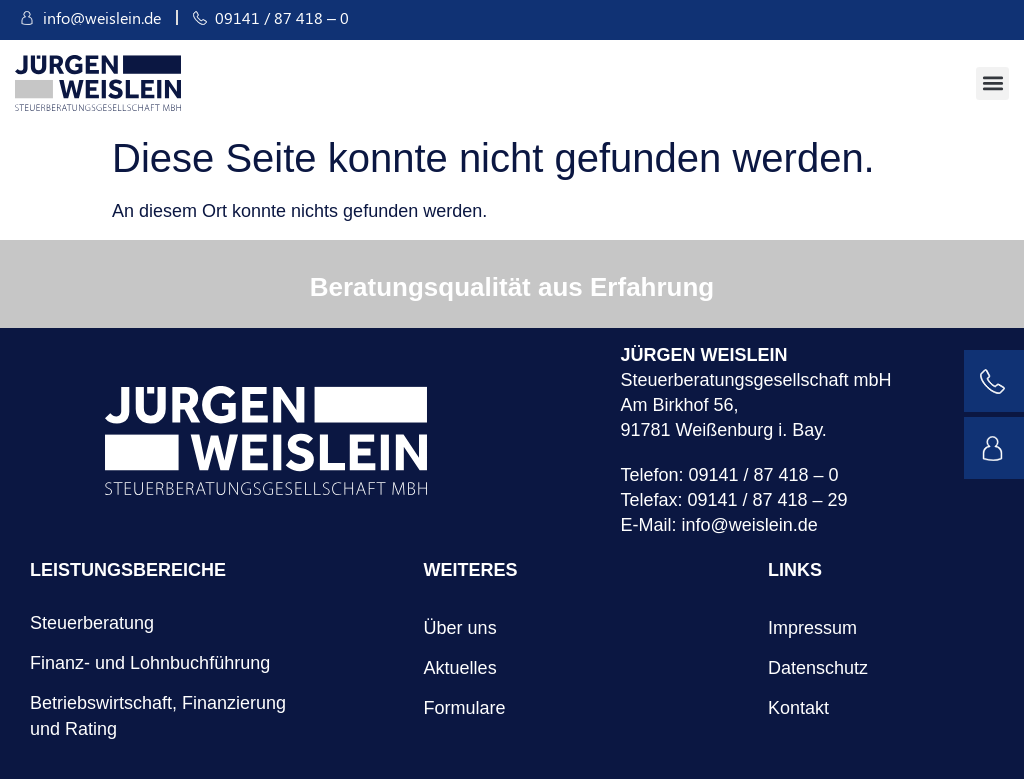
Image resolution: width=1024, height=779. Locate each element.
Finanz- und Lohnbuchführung (150, 663)
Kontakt (798, 708)
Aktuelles (460, 668)
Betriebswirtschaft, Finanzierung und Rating (158, 716)
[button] (992, 83)
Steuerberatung (92, 623)
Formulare (465, 708)
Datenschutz (818, 668)
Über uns (460, 628)
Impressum (812, 628)
